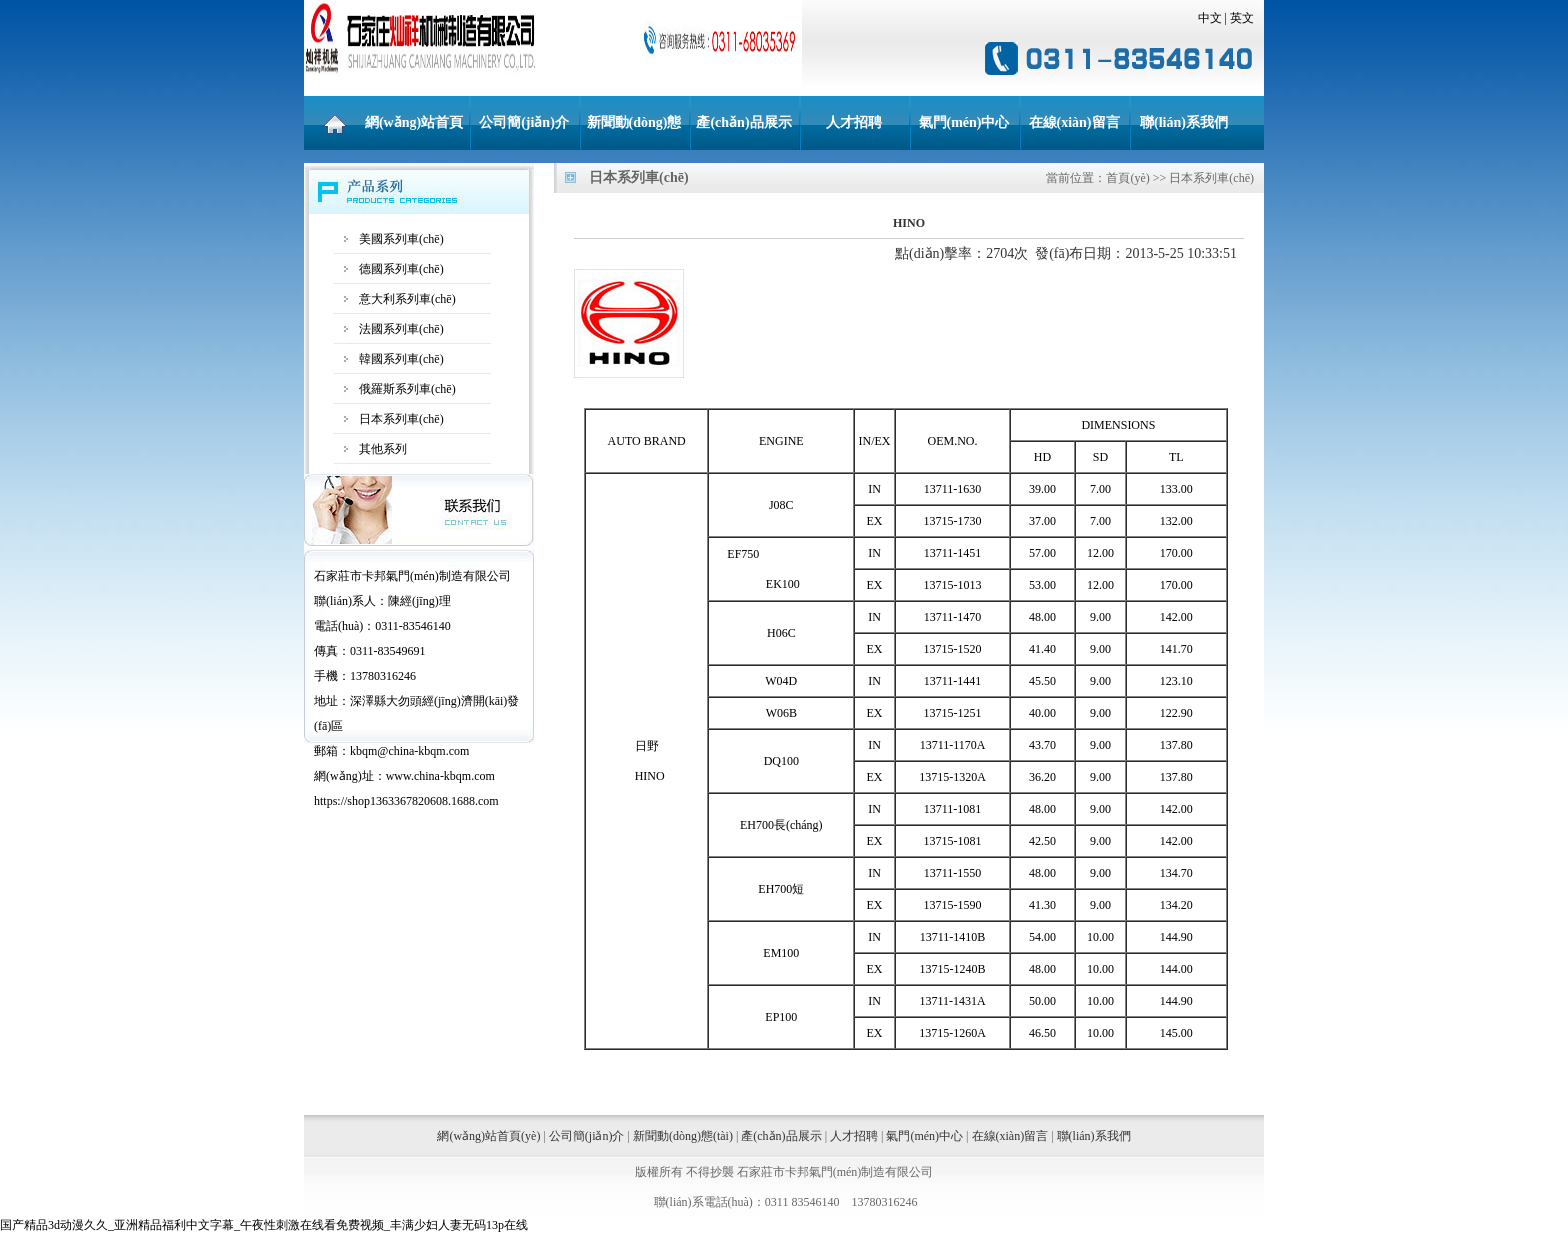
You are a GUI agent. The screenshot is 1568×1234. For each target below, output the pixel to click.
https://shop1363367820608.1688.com (406, 801)
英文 (1242, 18)
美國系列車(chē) (401, 239)
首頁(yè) (1127, 178)
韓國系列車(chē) (401, 359)
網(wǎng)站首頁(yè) (414, 132)
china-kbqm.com (454, 776)
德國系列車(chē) (401, 269)
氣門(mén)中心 (964, 122)
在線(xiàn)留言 (1074, 122)
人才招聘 (854, 122)
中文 (1210, 18)
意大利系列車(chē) (407, 299)
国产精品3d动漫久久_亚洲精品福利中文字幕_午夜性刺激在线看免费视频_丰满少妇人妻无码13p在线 (264, 1225)
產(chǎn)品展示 (743, 122)
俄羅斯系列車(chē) (407, 389)
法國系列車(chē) (401, 329)
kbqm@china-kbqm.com (409, 751)
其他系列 (383, 449)
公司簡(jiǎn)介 (524, 122)
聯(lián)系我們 (1184, 122)
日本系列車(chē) (401, 419)
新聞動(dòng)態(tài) (634, 132)
